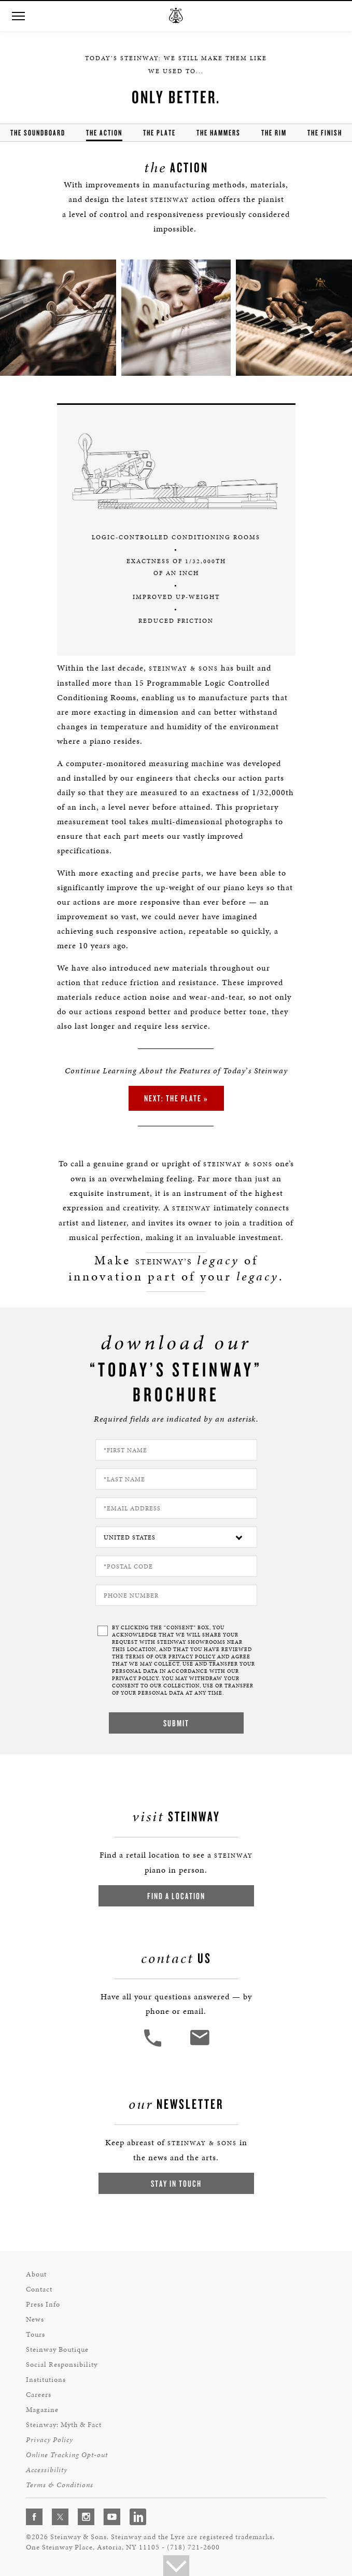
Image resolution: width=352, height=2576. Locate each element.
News (35, 2319)
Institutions (46, 2379)
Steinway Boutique (57, 2349)
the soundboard (37, 133)
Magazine (42, 2410)
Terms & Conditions (59, 2485)
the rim (274, 133)
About (36, 2274)
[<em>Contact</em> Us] (199, 2045)
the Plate (159, 133)
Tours (35, 2334)
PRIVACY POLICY (192, 1656)
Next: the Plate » (176, 1098)
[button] (18, 16)
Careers (38, 2395)
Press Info (43, 2304)
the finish (324, 133)
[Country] (176, 1537)
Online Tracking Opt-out (67, 2455)
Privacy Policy (49, 2440)
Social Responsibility (61, 2364)
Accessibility (46, 2470)
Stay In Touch (176, 2183)
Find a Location (176, 1895)
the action (104, 133)
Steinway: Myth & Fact (64, 2425)
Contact (39, 2289)
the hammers (218, 133)
